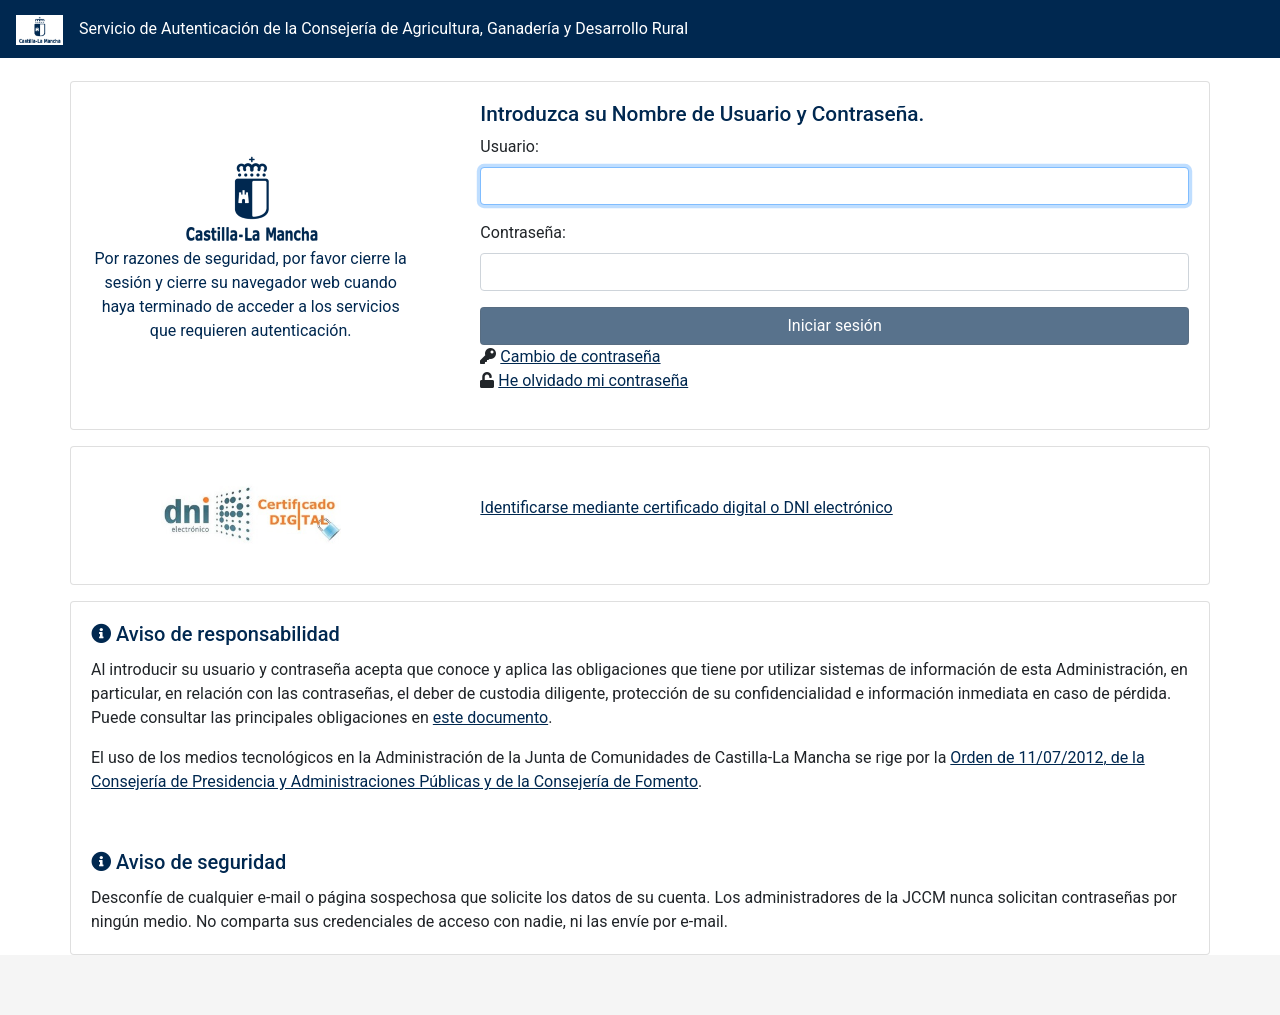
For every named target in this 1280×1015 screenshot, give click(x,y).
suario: (509, 146)
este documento (490, 717)
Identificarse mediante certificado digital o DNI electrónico (686, 507)
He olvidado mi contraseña (593, 380)
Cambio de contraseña (580, 356)
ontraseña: (523, 232)
